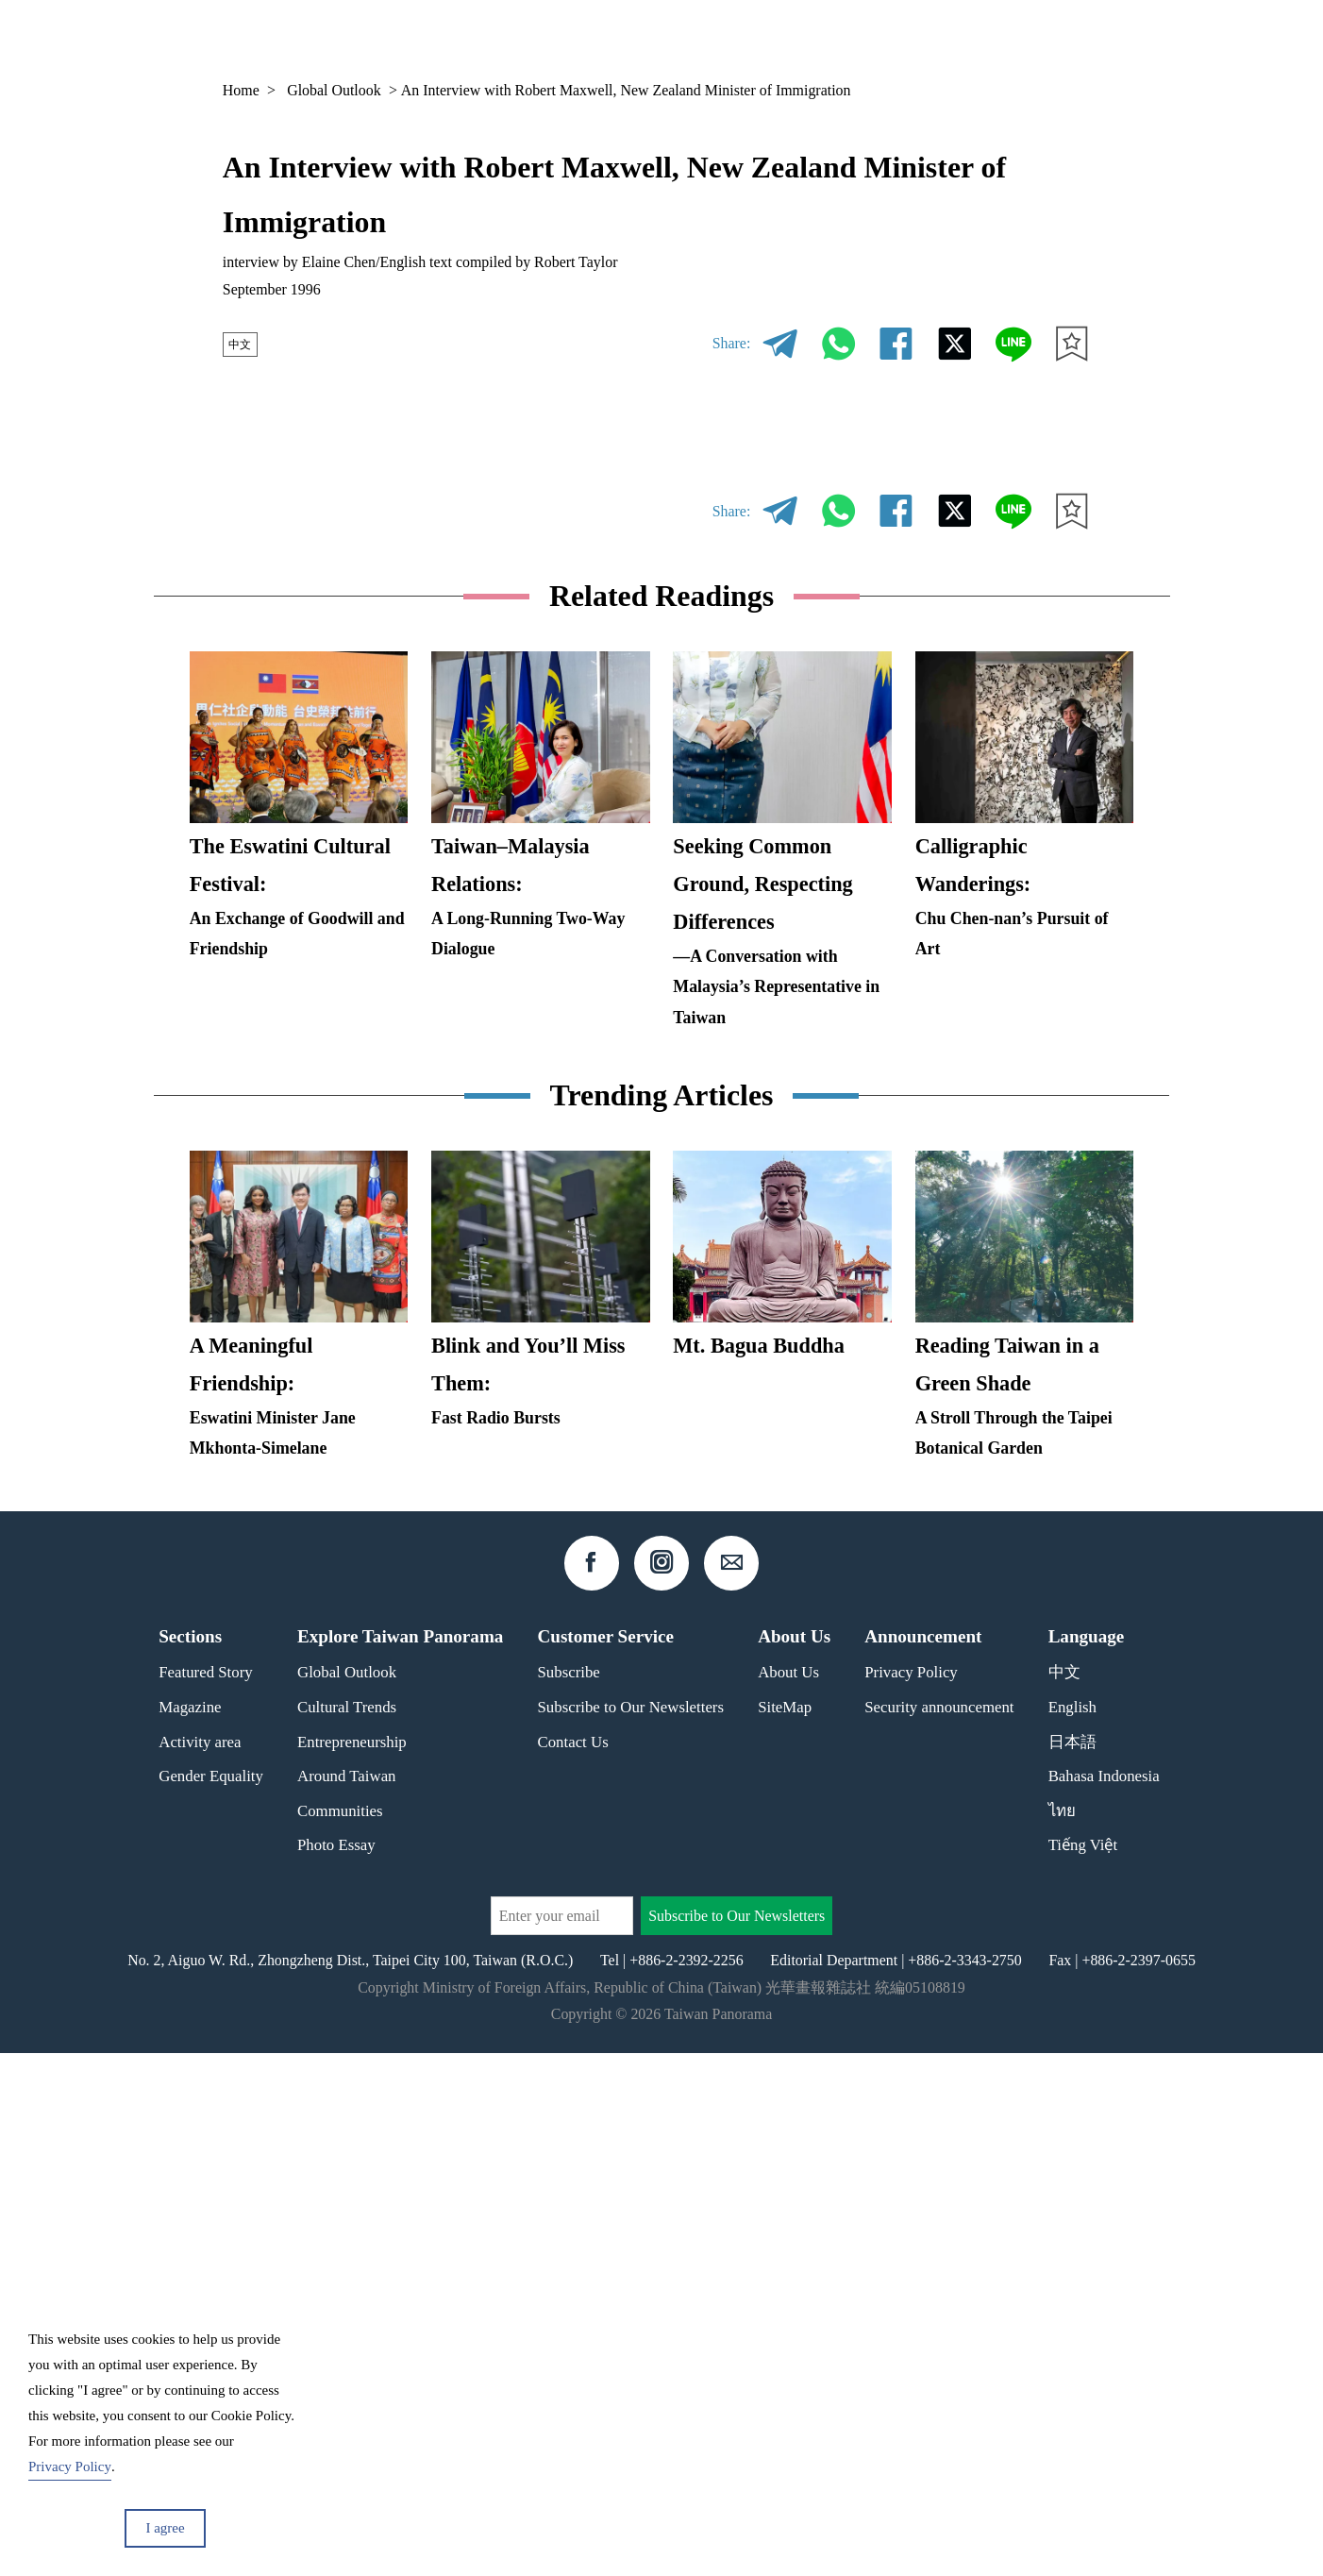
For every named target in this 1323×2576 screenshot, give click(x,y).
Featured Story (205, 2196)
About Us (788, 2196)
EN (1032, 38)
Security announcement (938, 2230)
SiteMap (785, 2230)
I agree (164, 2527)
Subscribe (569, 2196)
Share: (731, 343)
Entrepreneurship (352, 2265)
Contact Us (573, 2265)
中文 (245, 344)
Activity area (200, 2265)
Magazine (846, 38)
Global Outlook (334, 90)
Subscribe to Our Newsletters (631, 2230)
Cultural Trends (346, 2230)
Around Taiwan (346, 2300)
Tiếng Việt (1083, 2369)
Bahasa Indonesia (1104, 2300)
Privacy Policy (911, 2196)
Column (940, 38)
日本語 (1072, 2265)
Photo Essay (336, 2369)
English (1072, 2230)
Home (241, 90)
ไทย (1062, 2334)
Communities (340, 2334)
